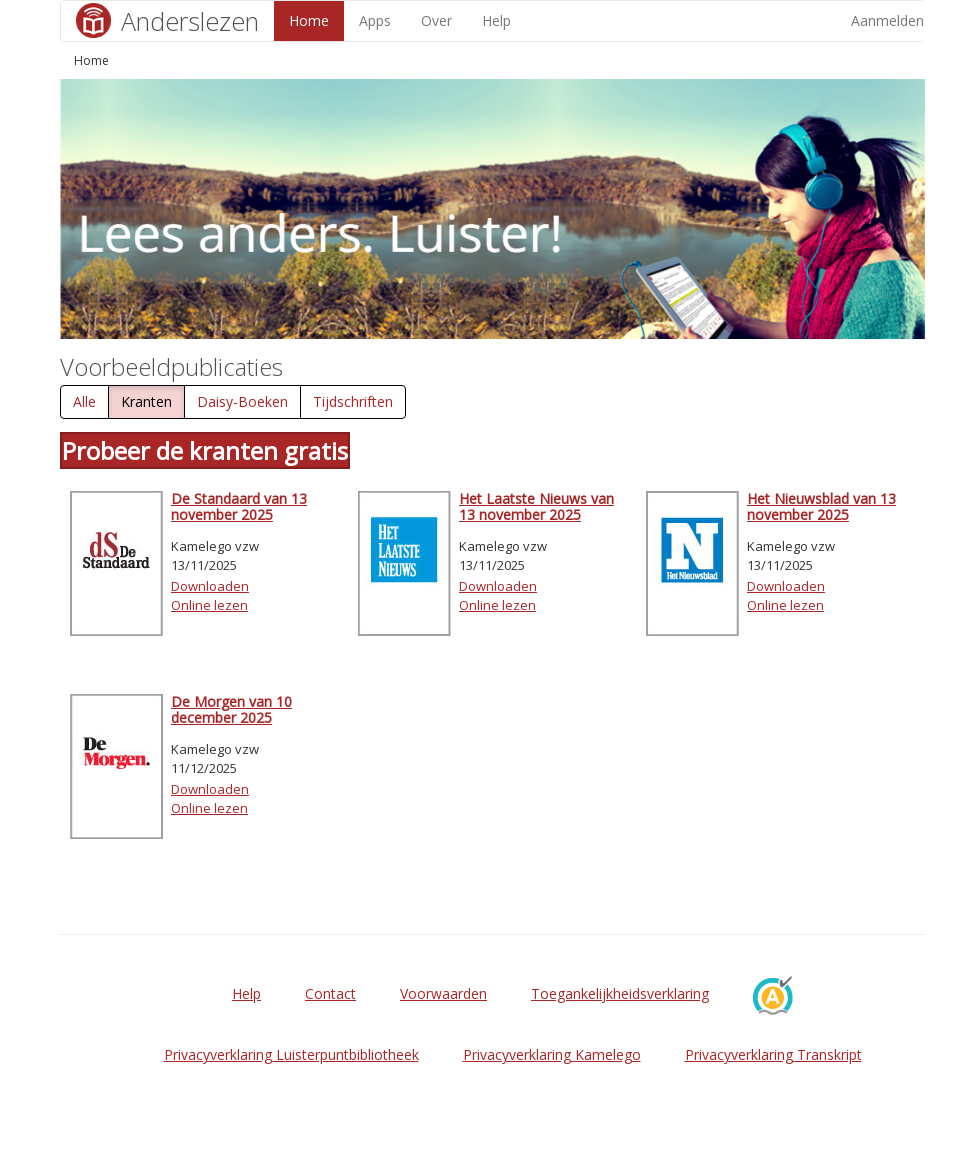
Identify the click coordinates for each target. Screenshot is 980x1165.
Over (436, 20)
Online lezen (209, 605)
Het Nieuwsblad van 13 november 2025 (821, 506)
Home (309, 20)
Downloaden (210, 586)
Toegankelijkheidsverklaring (620, 993)
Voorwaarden (443, 993)
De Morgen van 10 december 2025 (231, 709)
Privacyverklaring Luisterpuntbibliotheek (291, 1054)
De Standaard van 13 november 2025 (239, 506)
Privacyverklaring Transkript (773, 1054)
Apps (375, 20)
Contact (330, 993)
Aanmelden (887, 20)
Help (496, 20)
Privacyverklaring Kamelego (552, 1054)
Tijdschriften (353, 401)
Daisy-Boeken (242, 401)
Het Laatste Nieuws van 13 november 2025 (536, 506)
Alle (84, 401)
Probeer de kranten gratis (205, 450)
